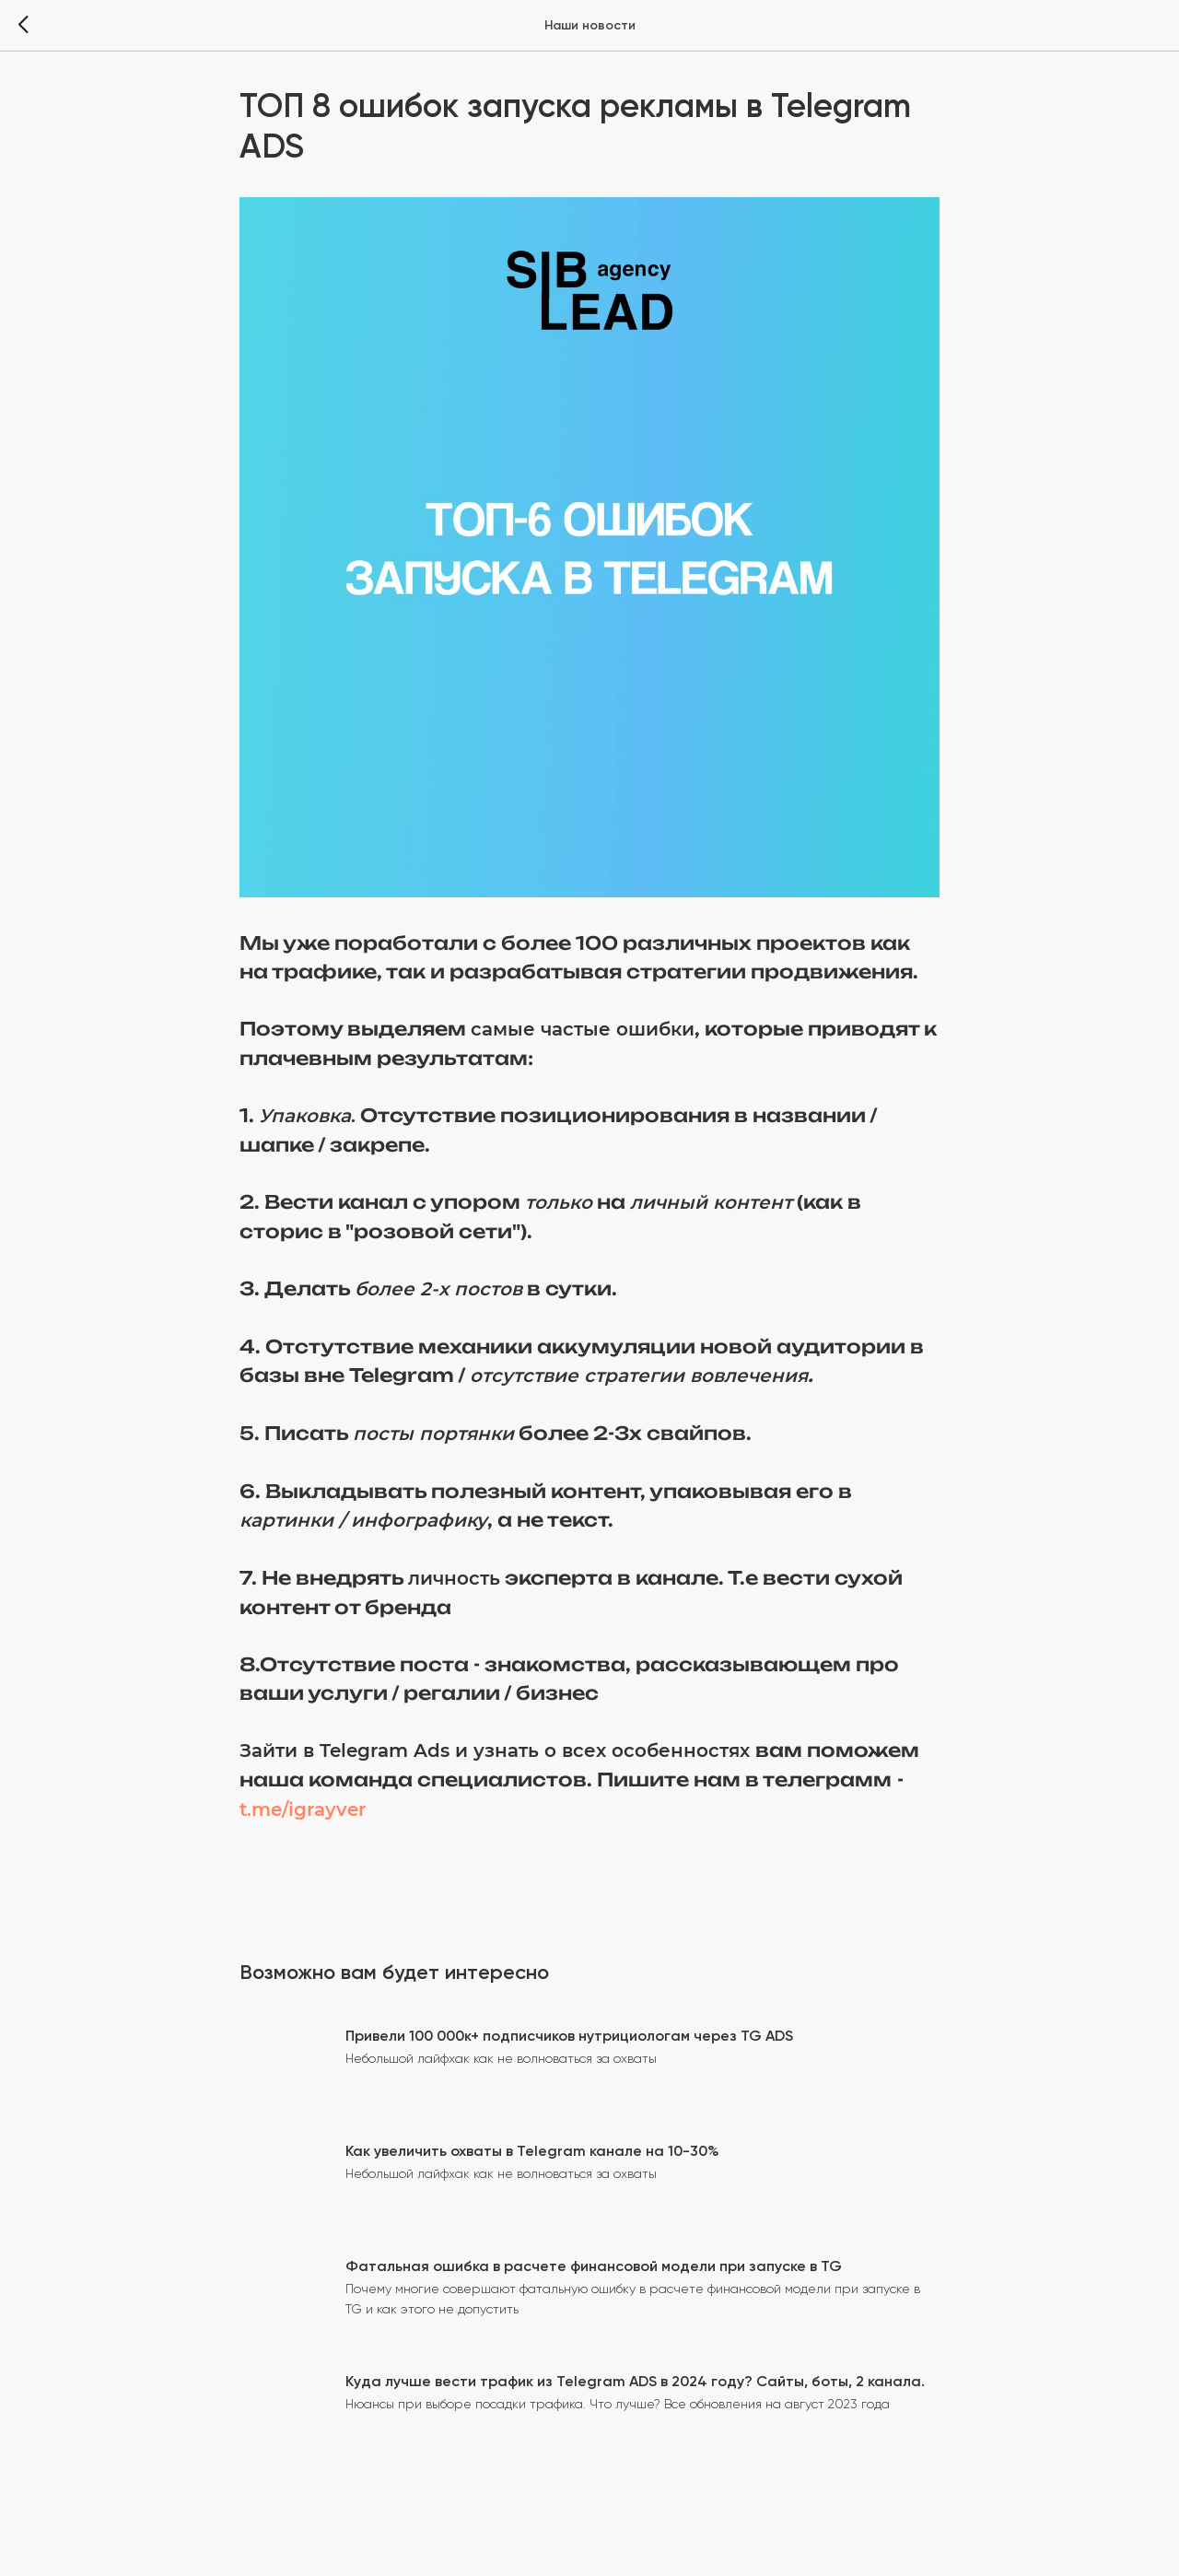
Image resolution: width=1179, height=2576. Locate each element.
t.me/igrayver (302, 1809)
